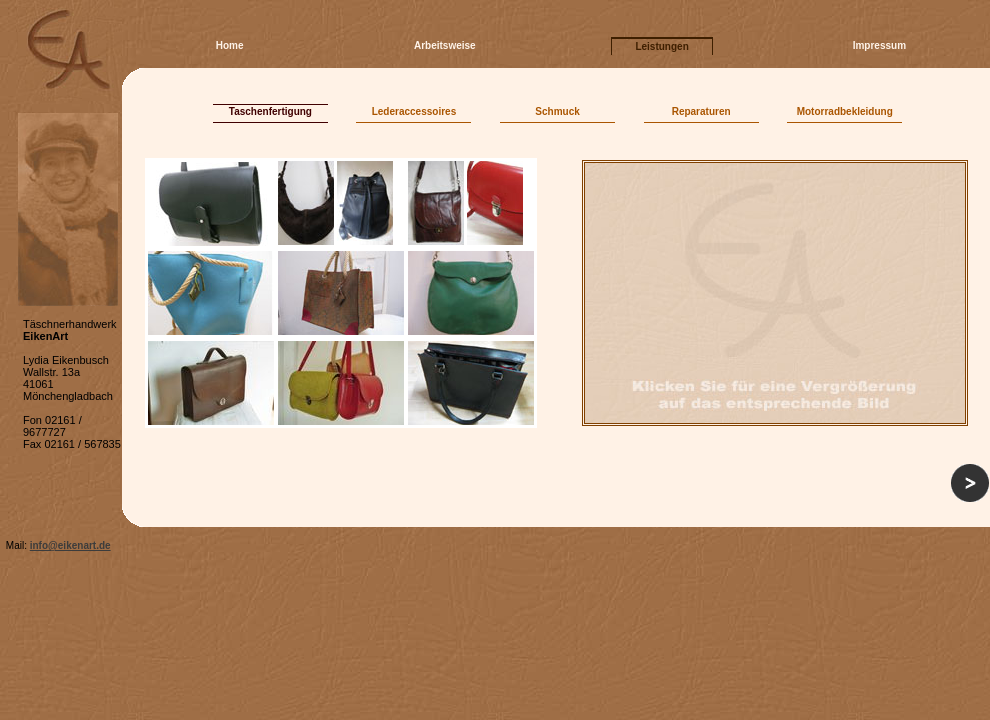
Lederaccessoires (414, 111)
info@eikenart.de (70, 545)
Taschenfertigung (270, 111)
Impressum (879, 45)
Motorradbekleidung (845, 111)
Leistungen (661, 46)
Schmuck (557, 111)
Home (230, 45)
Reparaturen (701, 111)
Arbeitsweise (445, 45)
